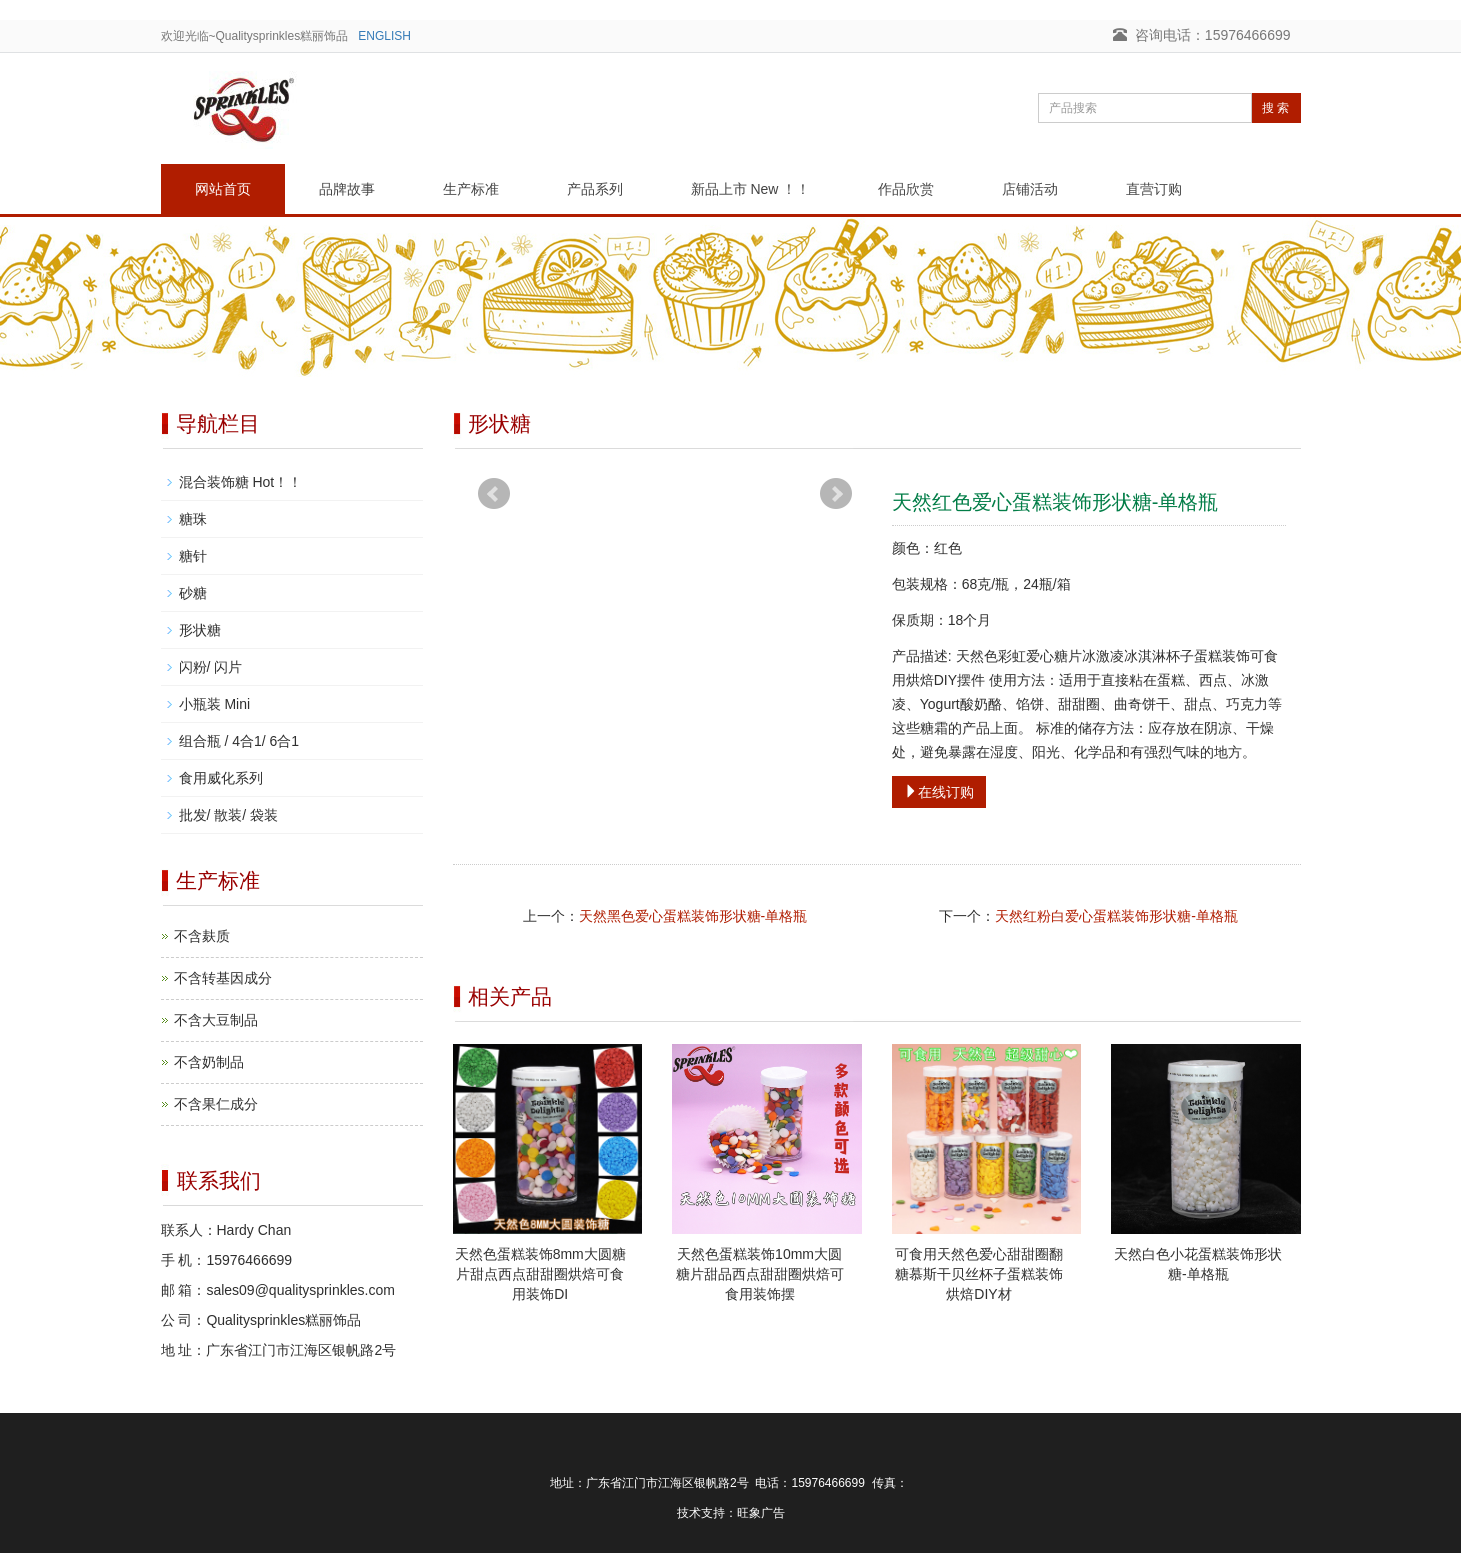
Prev (494, 494)
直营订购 (1154, 189)
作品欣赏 (906, 189)
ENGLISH (384, 36)
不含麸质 (202, 936)
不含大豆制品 (216, 1020)
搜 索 (1275, 108)
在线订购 (939, 792)
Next (836, 494)
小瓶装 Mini (215, 704)
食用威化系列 (221, 778)
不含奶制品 (209, 1062)
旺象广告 (761, 1513)
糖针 (193, 556)
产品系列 (595, 189)
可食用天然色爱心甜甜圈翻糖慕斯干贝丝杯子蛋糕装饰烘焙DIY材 (979, 1274)
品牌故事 (347, 189)
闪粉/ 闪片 (211, 667)
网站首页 (223, 189)
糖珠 (193, 519)
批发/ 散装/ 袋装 (229, 815)
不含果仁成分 (216, 1104)
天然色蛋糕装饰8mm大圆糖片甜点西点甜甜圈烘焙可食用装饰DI (540, 1274)
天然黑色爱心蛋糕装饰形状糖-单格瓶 (693, 916)
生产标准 (471, 189)
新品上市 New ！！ (751, 189)
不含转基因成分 (223, 978)
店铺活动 (1030, 189)
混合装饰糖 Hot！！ (241, 482)
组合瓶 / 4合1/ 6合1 (239, 741)
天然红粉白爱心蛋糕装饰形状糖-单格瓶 (1116, 916)
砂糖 (193, 593)
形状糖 (200, 630)
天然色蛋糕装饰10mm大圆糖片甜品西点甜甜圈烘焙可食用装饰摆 (760, 1274)
